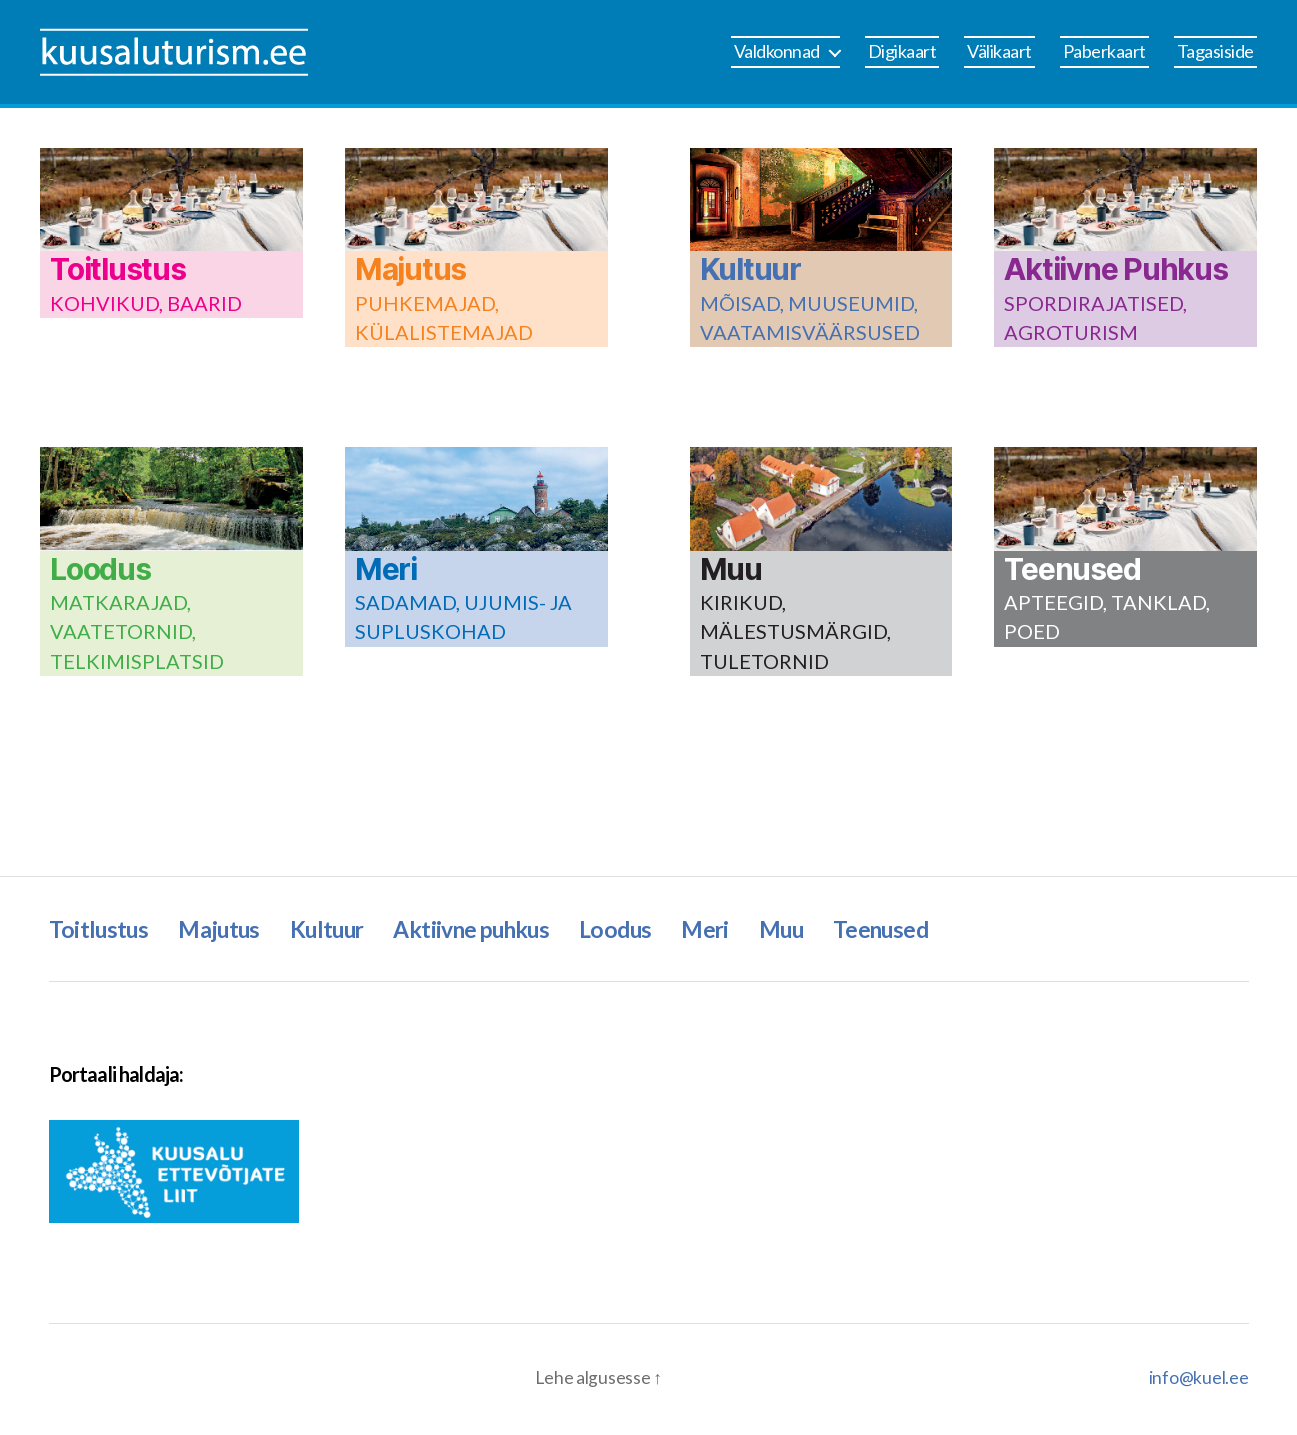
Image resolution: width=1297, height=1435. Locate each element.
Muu (731, 569)
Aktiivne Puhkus (1115, 269)
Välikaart (999, 51)
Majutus (410, 269)
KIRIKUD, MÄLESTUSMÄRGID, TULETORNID (795, 632)
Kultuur (750, 269)
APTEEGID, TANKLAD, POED (1107, 618)
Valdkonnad (777, 51)
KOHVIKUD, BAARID (146, 303)
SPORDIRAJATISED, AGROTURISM (1095, 318)
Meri (386, 569)
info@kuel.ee (1199, 1380)
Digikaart (902, 51)
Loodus (100, 569)
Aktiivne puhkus (494, 929)
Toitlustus (118, 269)
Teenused (1072, 569)
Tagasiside (1215, 51)
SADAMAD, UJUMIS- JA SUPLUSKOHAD (463, 618)
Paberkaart (1104, 51)
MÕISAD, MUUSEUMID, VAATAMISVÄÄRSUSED (810, 318)
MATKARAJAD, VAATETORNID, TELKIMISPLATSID (137, 632)
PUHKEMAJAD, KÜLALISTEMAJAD (444, 318)
